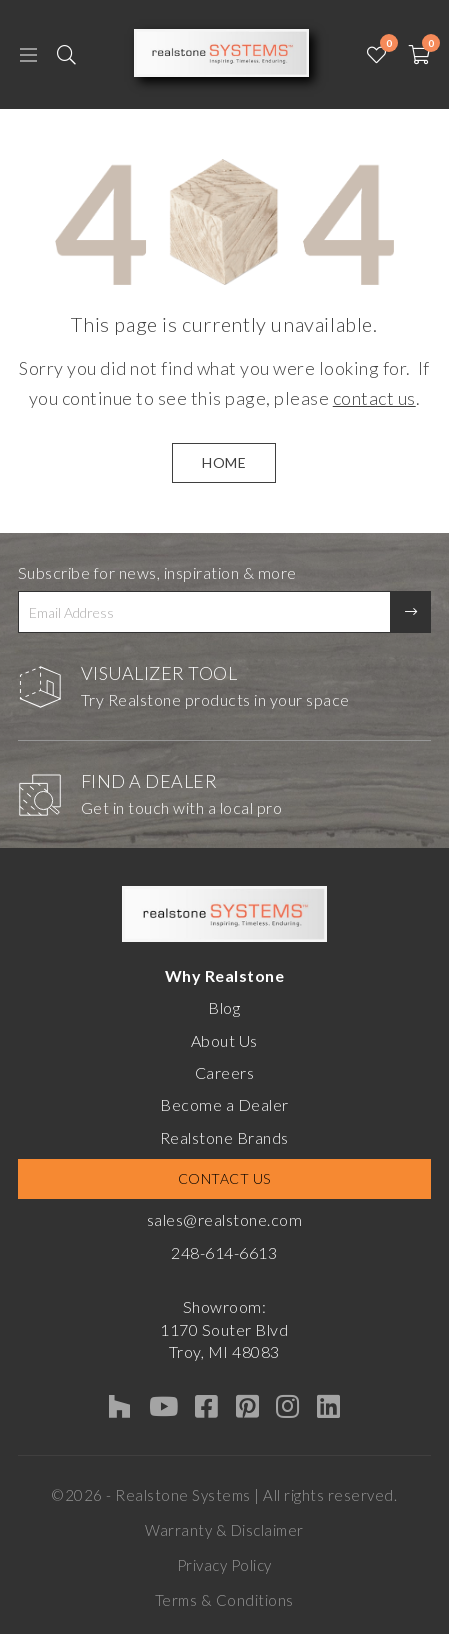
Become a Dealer (224, 1104)
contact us (374, 398)
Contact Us (224, 1178)
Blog (224, 1007)
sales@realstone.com (225, 1219)
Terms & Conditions (224, 1600)
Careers (225, 1072)
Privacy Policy (224, 1565)
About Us (224, 1040)
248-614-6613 (224, 1252)
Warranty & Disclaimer (224, 1530)
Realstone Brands (224, 1137)
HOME (224, 462)
